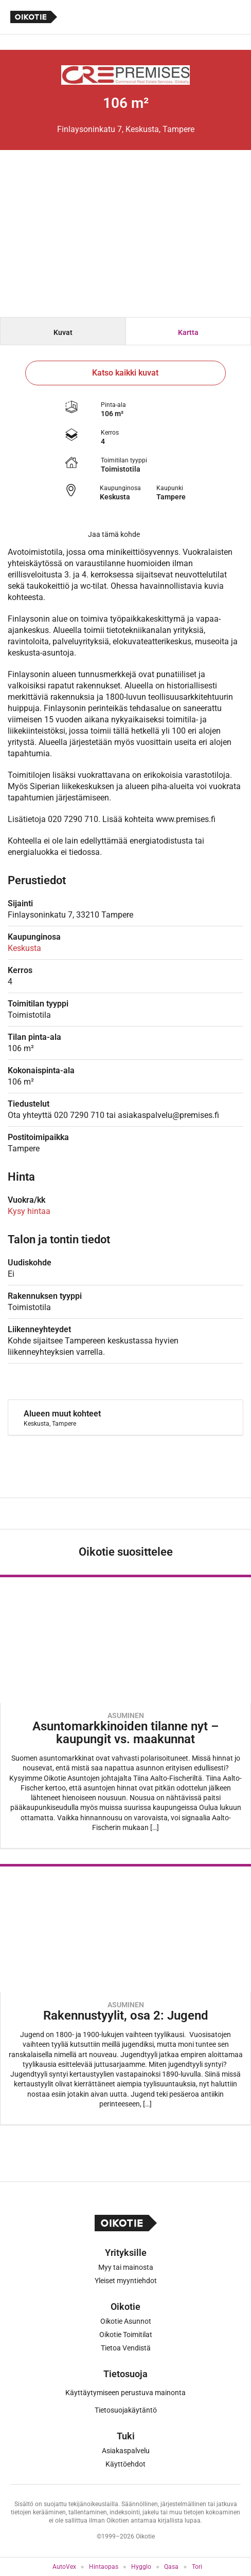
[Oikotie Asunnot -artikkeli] (125, 1712)
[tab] (63, 331)
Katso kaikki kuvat (125, 373)
